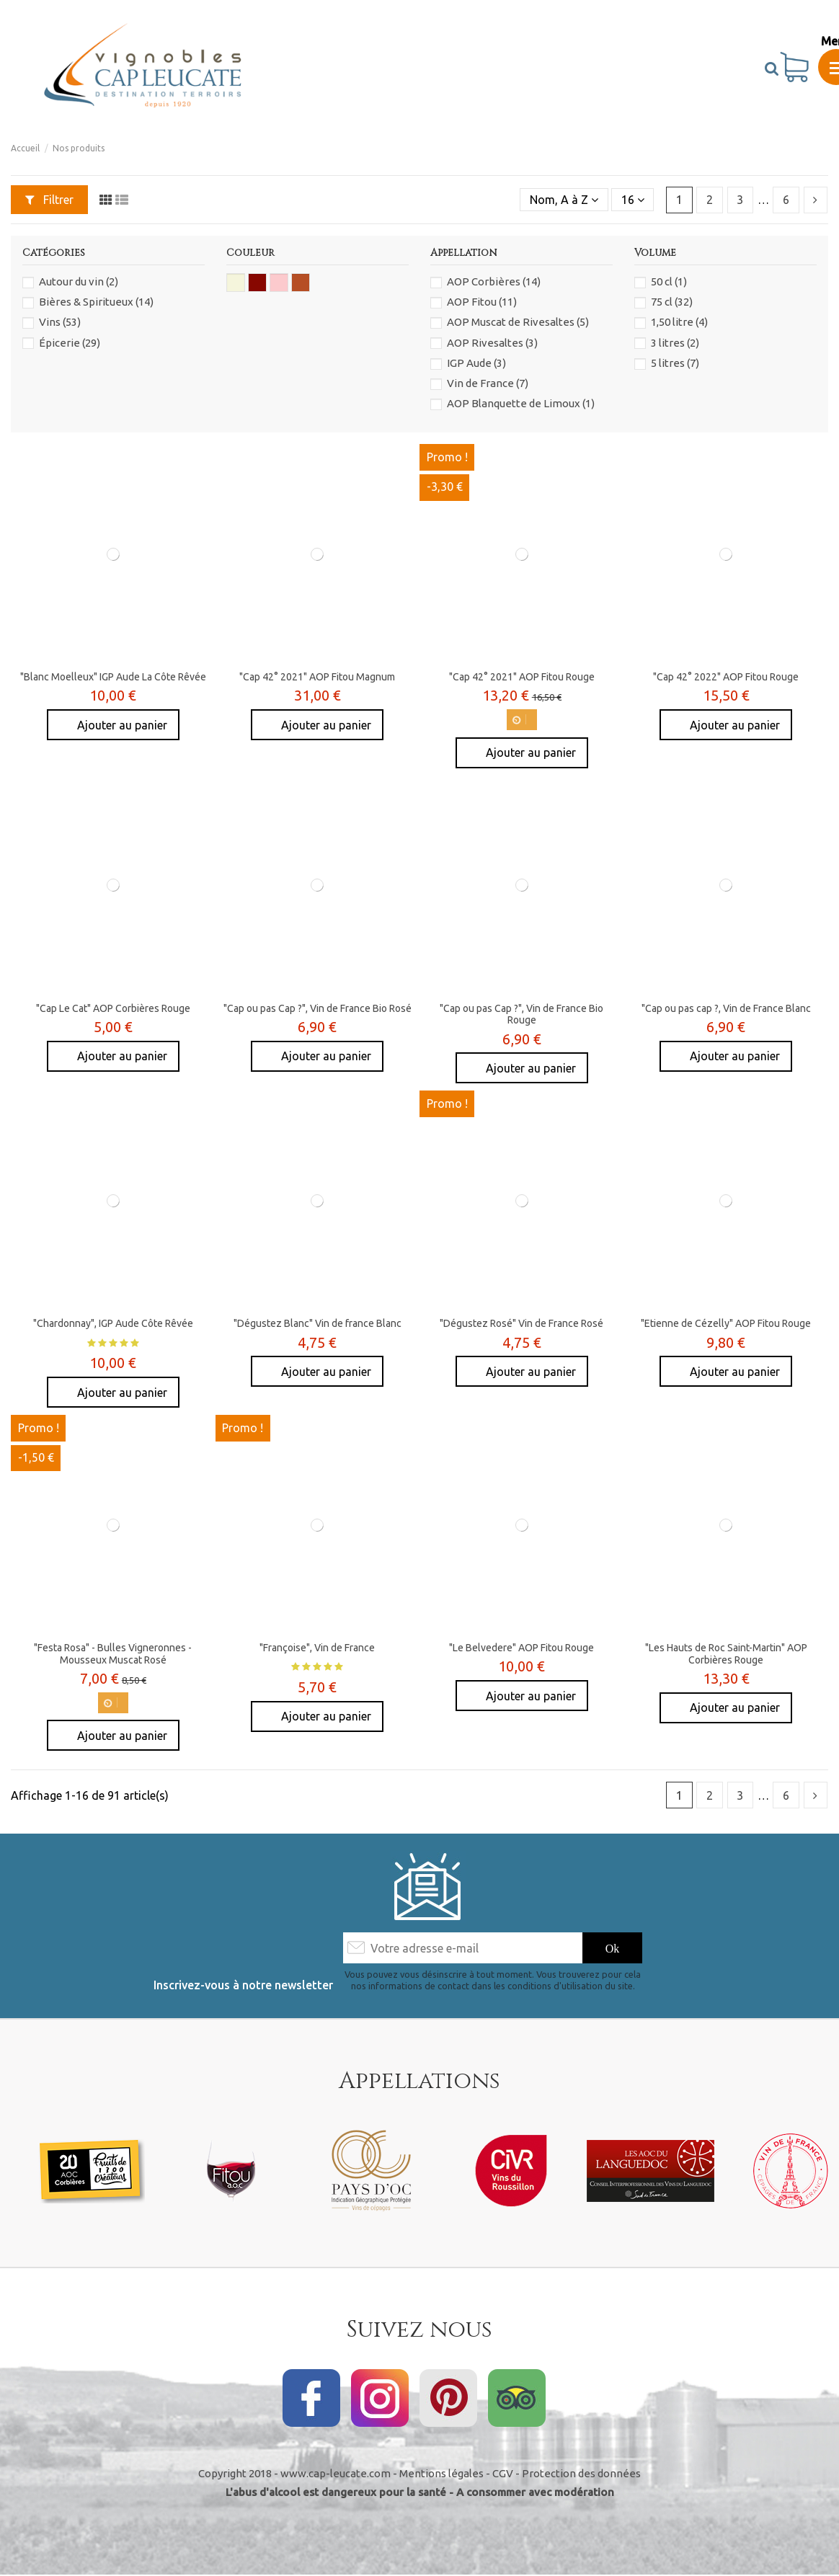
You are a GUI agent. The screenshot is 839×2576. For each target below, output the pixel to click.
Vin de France (487, 383)
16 (632, 199)
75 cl (672, 302)
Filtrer (49, 199)
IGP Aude (476, 363)
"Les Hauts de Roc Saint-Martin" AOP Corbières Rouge (726, 1654)
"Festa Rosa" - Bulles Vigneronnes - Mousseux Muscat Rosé (113, 1654)
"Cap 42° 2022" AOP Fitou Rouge (726, 677)
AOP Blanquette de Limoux (521, 403)
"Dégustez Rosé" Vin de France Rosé (521, 1323)
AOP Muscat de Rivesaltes (518, 322)
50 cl (669, 281)
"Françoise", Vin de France (317, 1647)
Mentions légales (441, 2473)
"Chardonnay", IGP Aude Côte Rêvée (113, 1323)
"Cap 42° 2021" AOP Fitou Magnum (317, 677)
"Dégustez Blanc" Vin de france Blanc (317, 1323)
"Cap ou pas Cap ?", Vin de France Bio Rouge (521, 1014)
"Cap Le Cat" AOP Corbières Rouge (113, 1008)
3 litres (675, 343)
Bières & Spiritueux (96, 302)
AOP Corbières (494, 281)
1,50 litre (679, 322)
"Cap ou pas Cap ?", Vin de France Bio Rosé (317, 1008)
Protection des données (581, 2473)
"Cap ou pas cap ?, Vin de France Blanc (726, 1008)
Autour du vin (78, 281)
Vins (60, 322)
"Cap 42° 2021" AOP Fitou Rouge (522, 677)
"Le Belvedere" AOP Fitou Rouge (521, 1647)
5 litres (675, 363)
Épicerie (69, 343)
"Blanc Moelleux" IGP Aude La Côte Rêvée (113, 677)
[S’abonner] (612, 1947)
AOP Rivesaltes (492, 343)
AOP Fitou (482, 302)
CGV (502, 2473)
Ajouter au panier (120, 725)
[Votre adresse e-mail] (462, 1947)
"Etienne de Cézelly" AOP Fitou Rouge (726, 1323)
